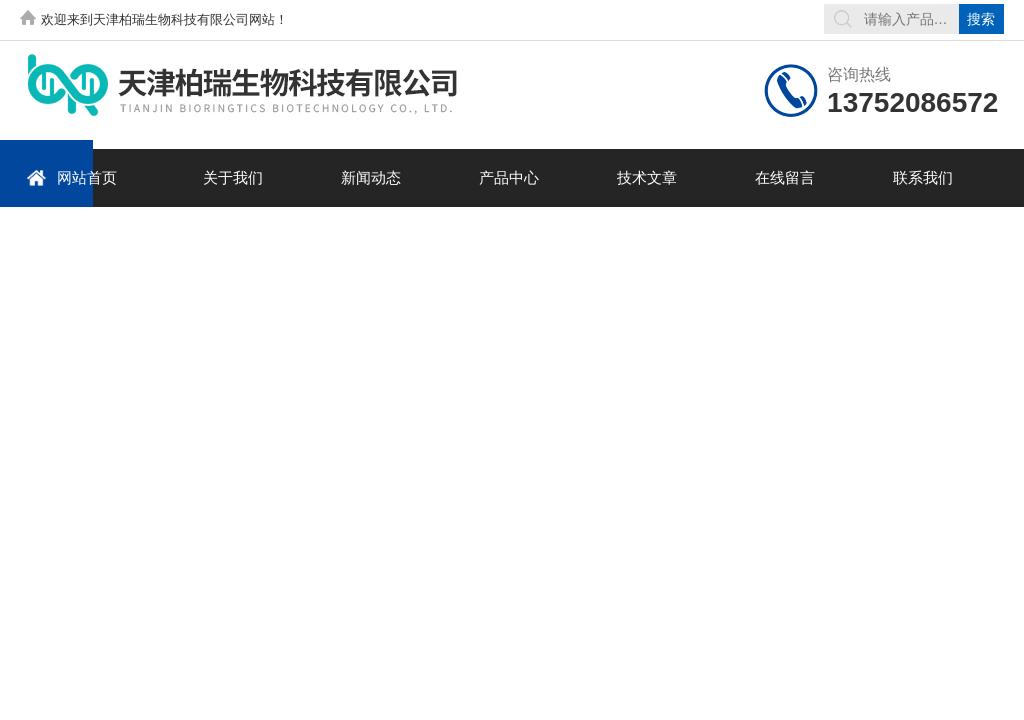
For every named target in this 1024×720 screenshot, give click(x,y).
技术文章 (647, 177)
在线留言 (785, 177)
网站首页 (71, 177)
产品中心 (509, 177)
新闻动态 (371, 177)
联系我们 (923, 177)
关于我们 (233, 177)
